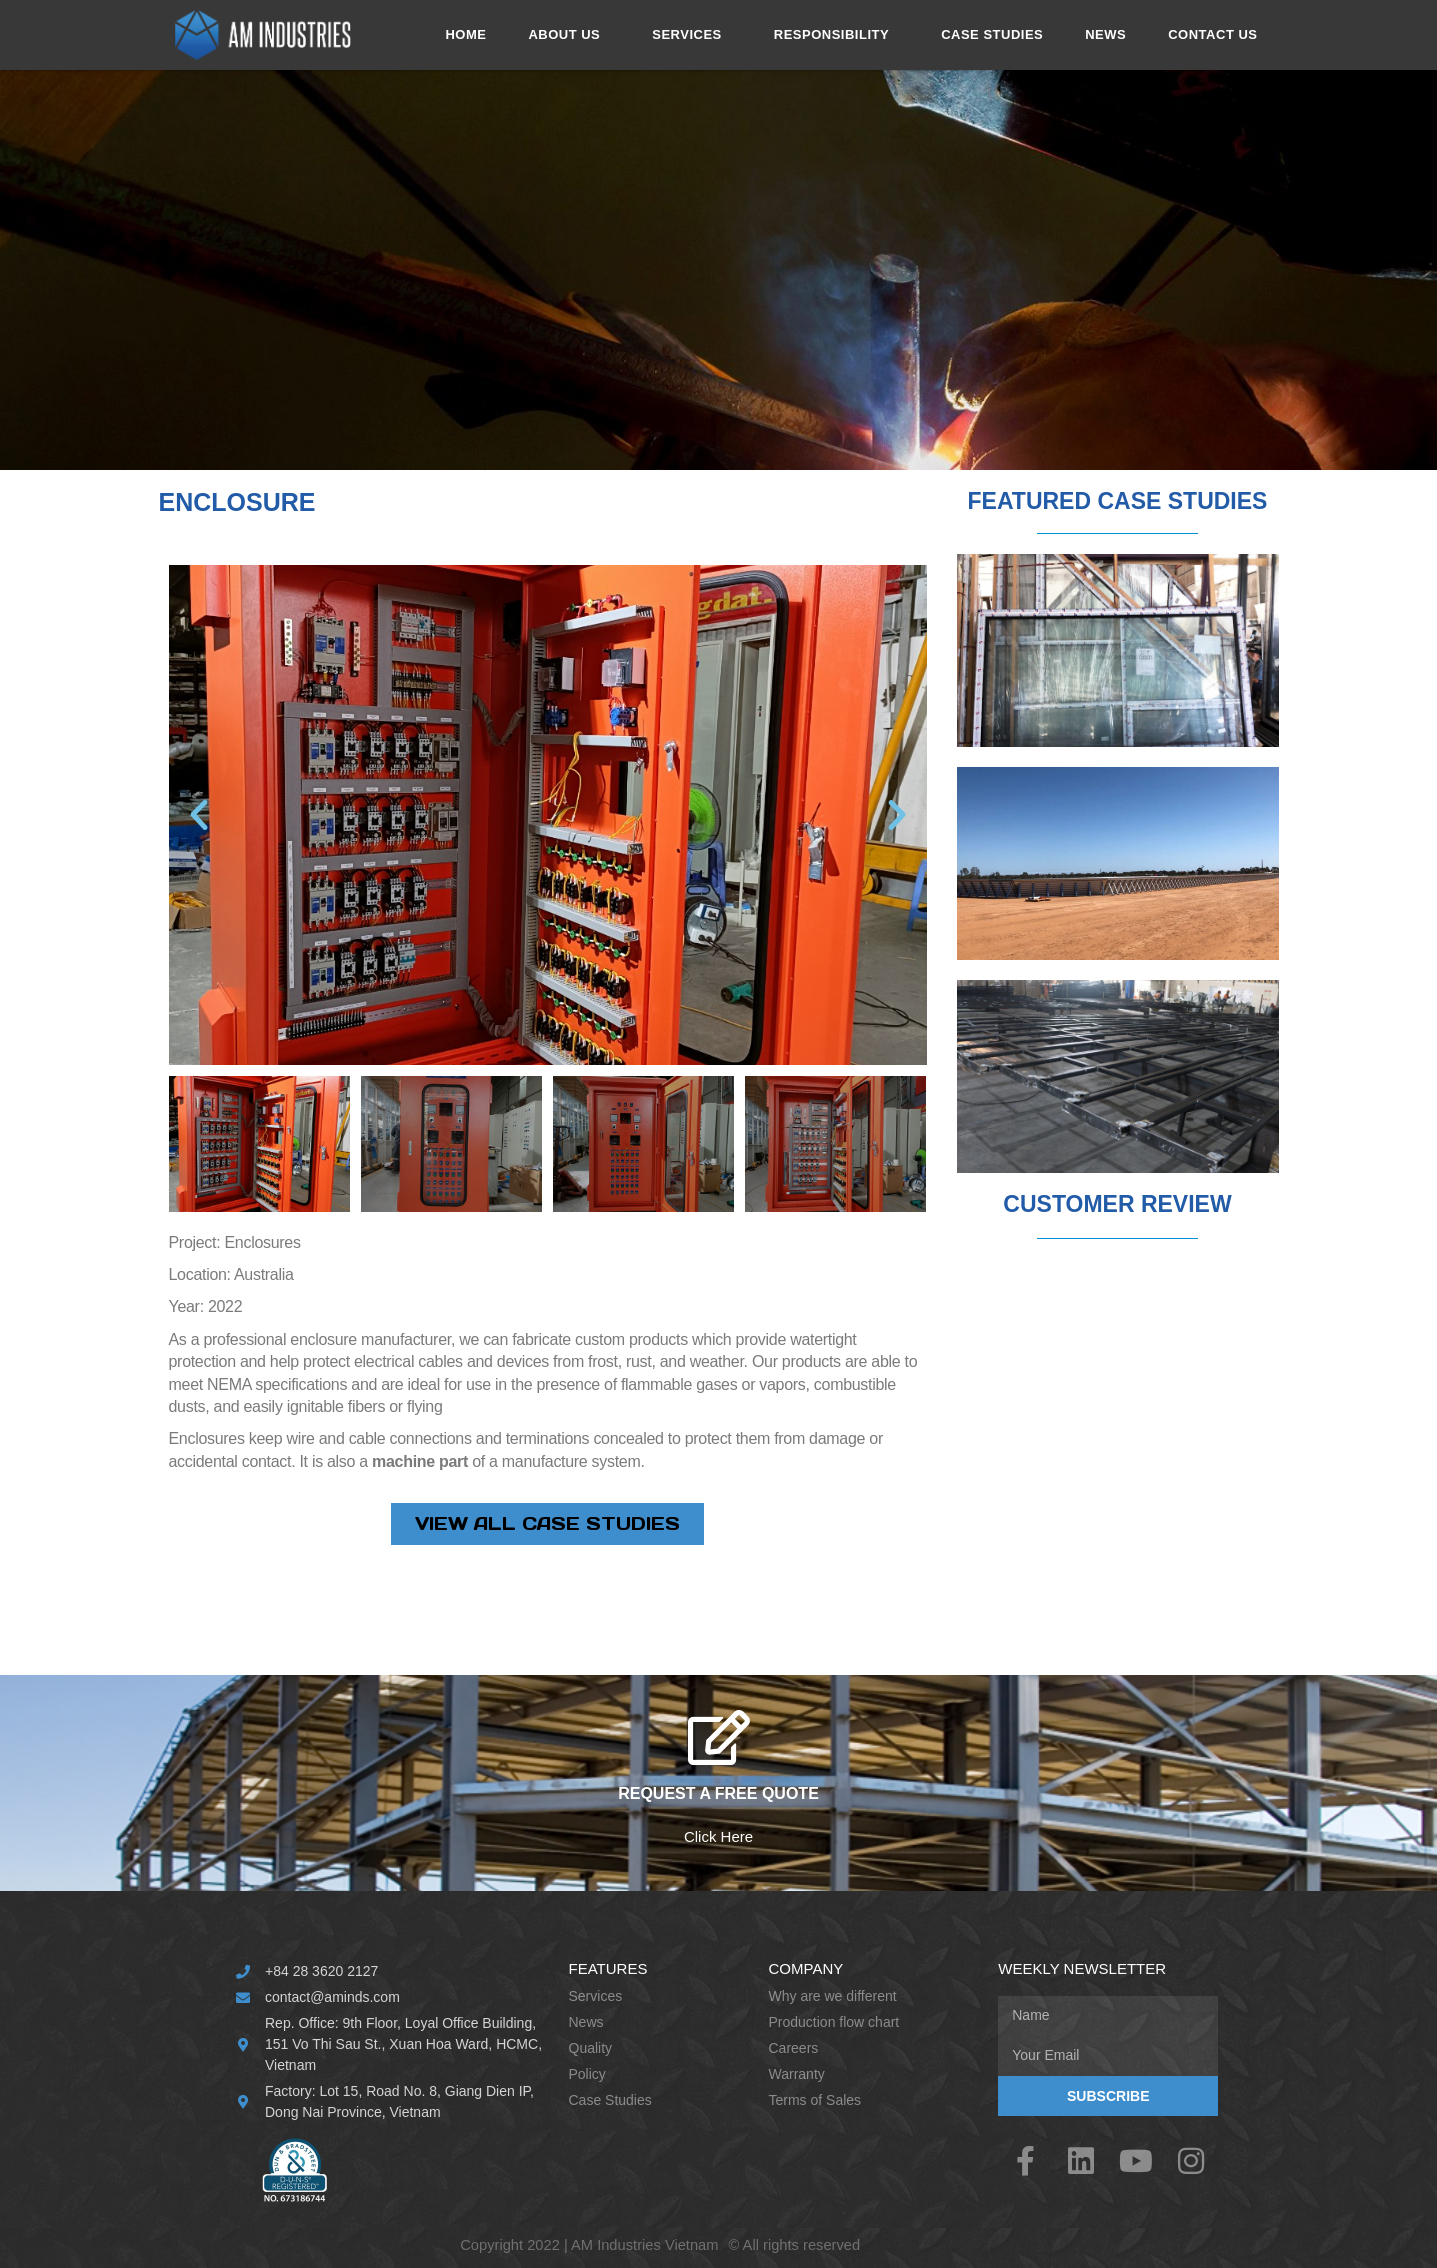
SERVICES (692, 35)
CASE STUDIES (992, 34)
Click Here (718, 1836)
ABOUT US (569, 35)
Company (806, 1968)
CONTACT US (1212, 34)
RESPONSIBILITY (836, 35)
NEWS (1105, 34)
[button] (199, 815)
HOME (465, 34)
